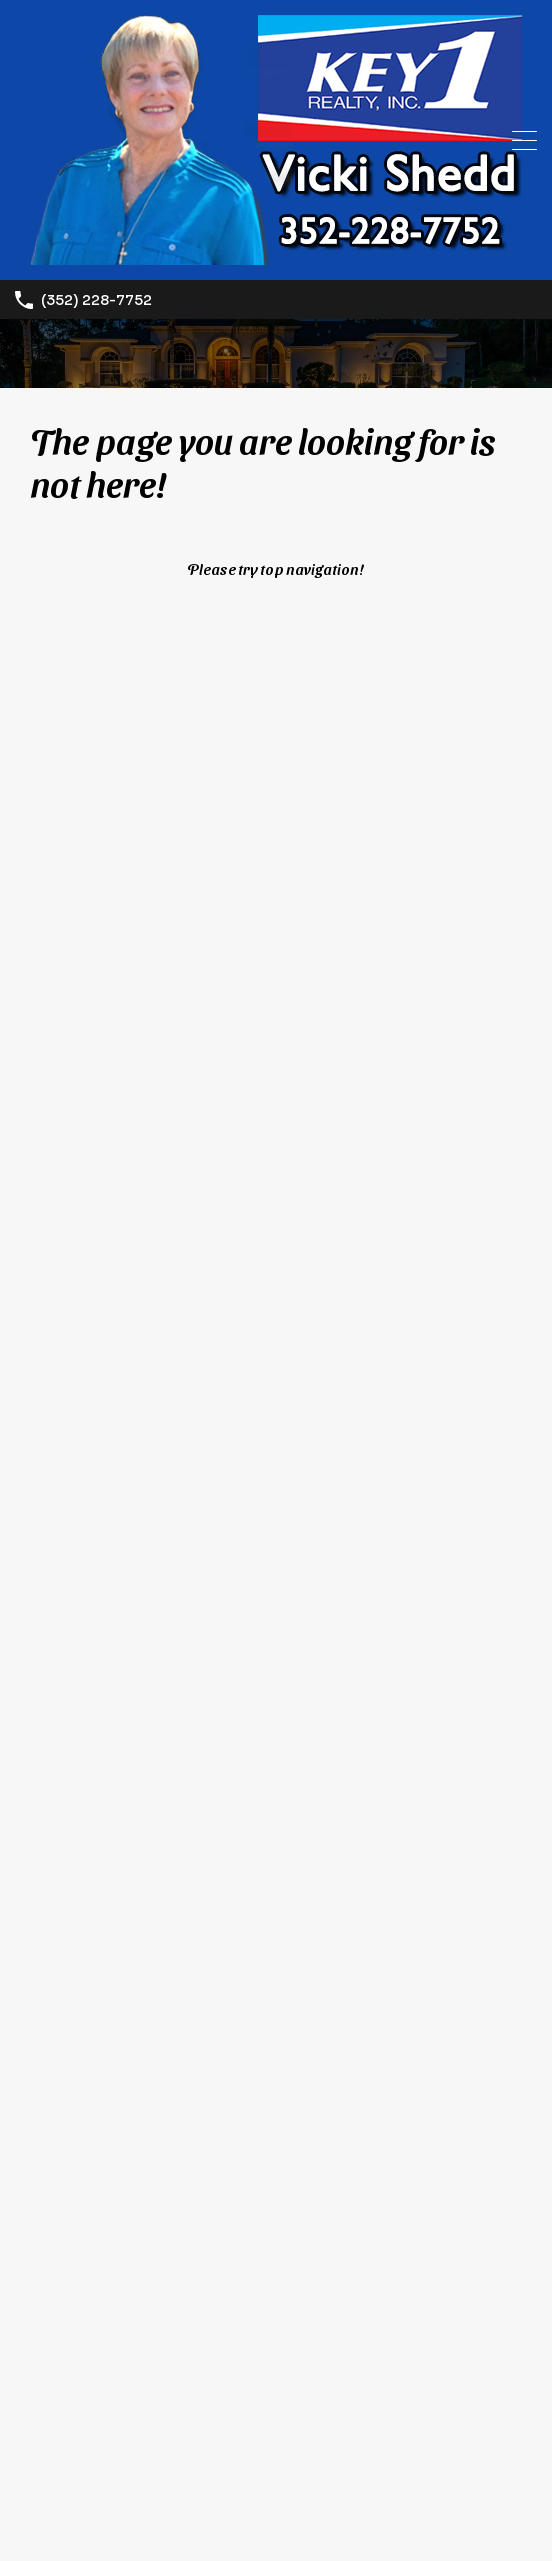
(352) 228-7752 (96, 300)
